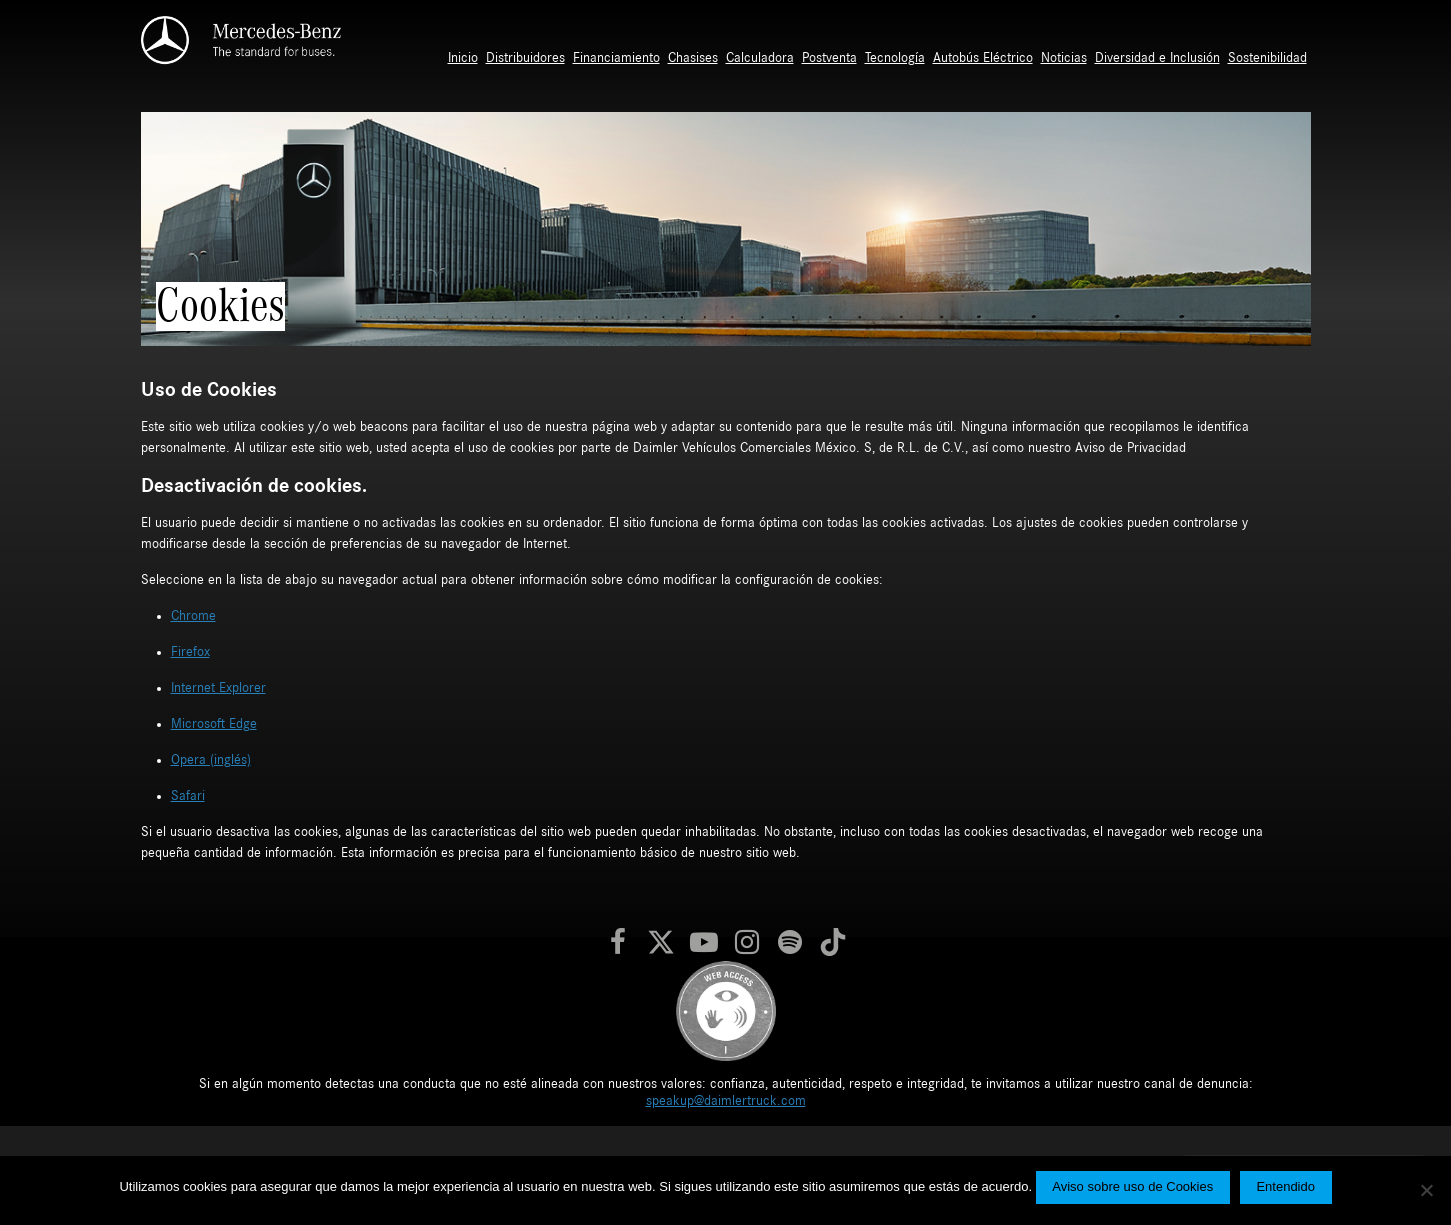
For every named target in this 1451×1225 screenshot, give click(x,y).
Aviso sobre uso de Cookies (1132, 1186)
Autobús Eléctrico (983, 58)
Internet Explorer (218, 688)
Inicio (463, 58)
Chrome (193, 616)
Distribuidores (525, 58)
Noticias (1064, 58)
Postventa (829, 58)
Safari (188, 796)
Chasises (693, 58)
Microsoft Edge (214, 724)
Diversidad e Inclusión (1157, 58)
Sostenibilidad (1267, 58)
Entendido (1285, 1186)
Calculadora (760, 58)
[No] (1426, 1190)
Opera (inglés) (211, 760)
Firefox (190, 652)
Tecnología (895, 58)
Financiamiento (616, 58)
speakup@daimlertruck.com (726, 1101)
